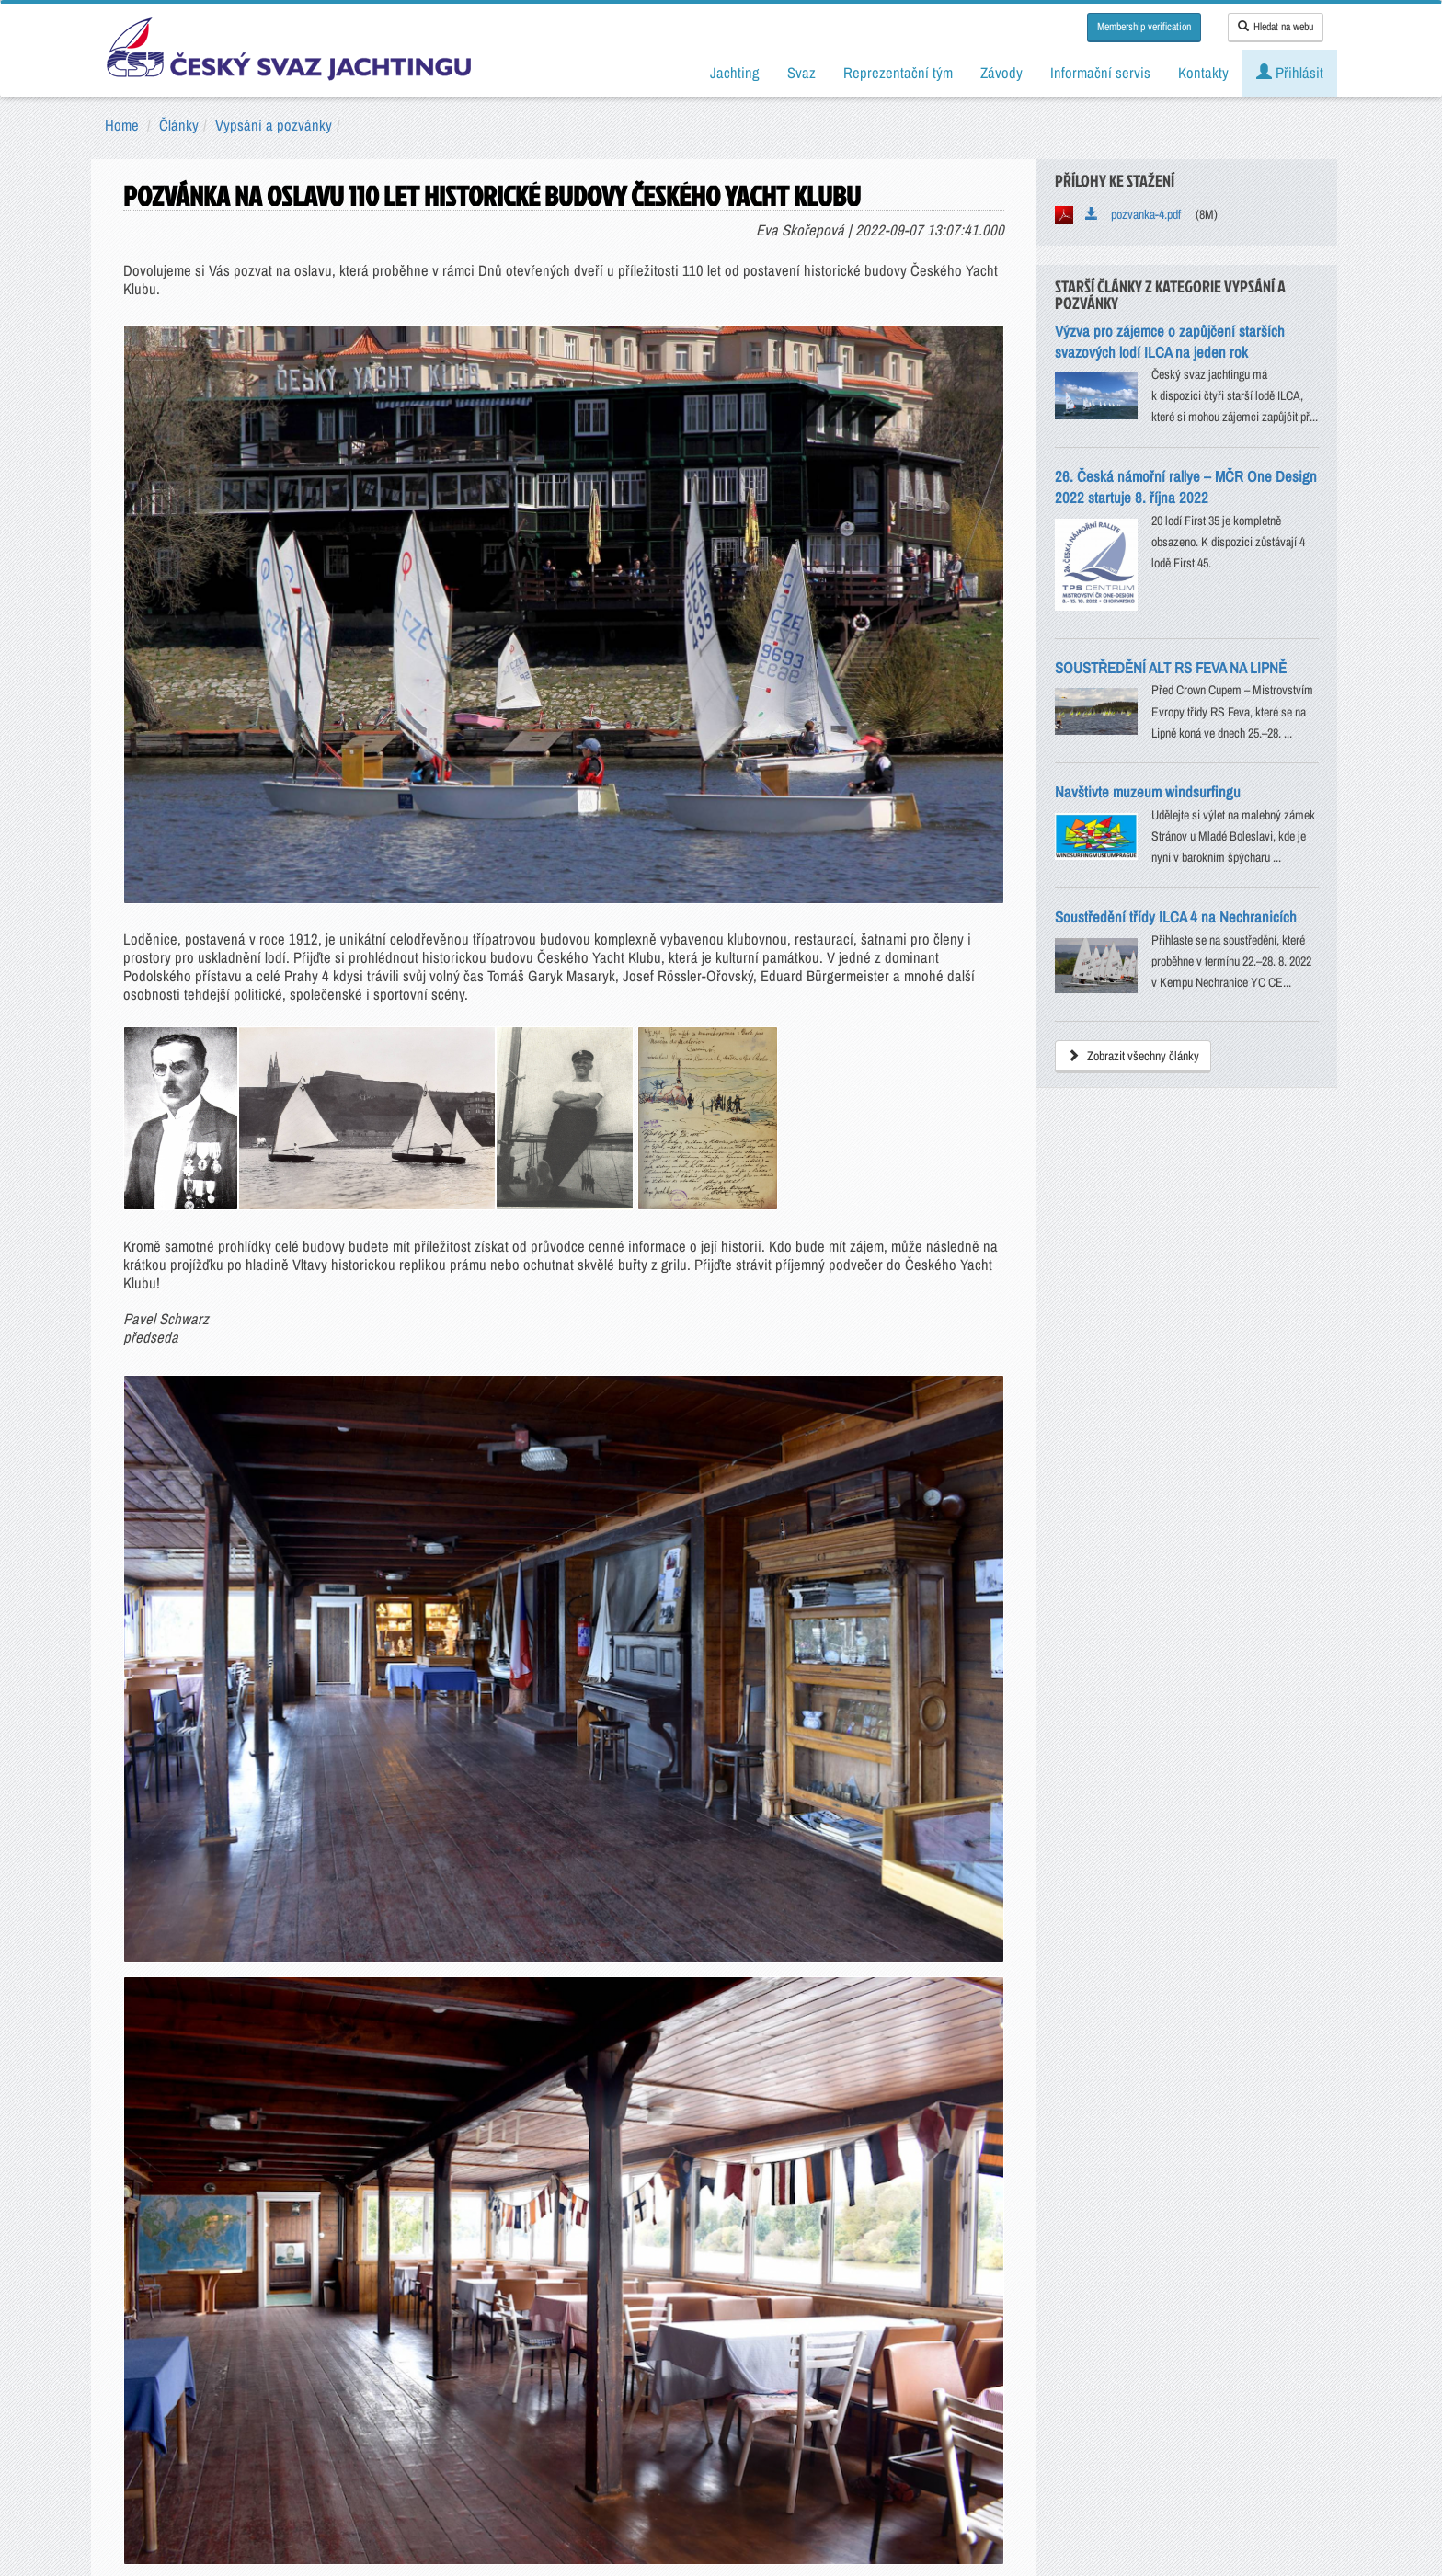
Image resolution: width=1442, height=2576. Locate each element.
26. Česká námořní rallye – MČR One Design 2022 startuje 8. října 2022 (1186, 487)
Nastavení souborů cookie (842, 2475)
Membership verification (1144, 26)
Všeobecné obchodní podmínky (615, 2475)
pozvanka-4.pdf (1133, 214)
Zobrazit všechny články (1133, 1056)
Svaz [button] (801, 73)
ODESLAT (721, 2067)
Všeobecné (692, 1985)
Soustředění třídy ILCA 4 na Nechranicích (1176, 917)
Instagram (618, 2241)
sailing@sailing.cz (413, 2393)
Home (122, 125)
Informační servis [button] (1100, 73)
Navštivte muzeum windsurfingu (1148, 792)
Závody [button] (1001, 73)
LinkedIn (823, 2241)
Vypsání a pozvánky (273, 125)
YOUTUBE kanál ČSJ (413, 2241)
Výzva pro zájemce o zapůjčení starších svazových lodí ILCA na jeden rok (1170, 341)
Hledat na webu (1275, 26)
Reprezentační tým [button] (898, 73)
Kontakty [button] (1203, 73)
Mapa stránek (1234, 2241)
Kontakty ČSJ (413, 2426)
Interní (763, 1985)
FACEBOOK (207, 2241)
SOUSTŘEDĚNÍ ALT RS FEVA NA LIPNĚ (1171, 668)
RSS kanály (1028, 2241)
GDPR (736, 2475)
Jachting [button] (735, 73)
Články (179, 125)
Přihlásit (1289, 73)
